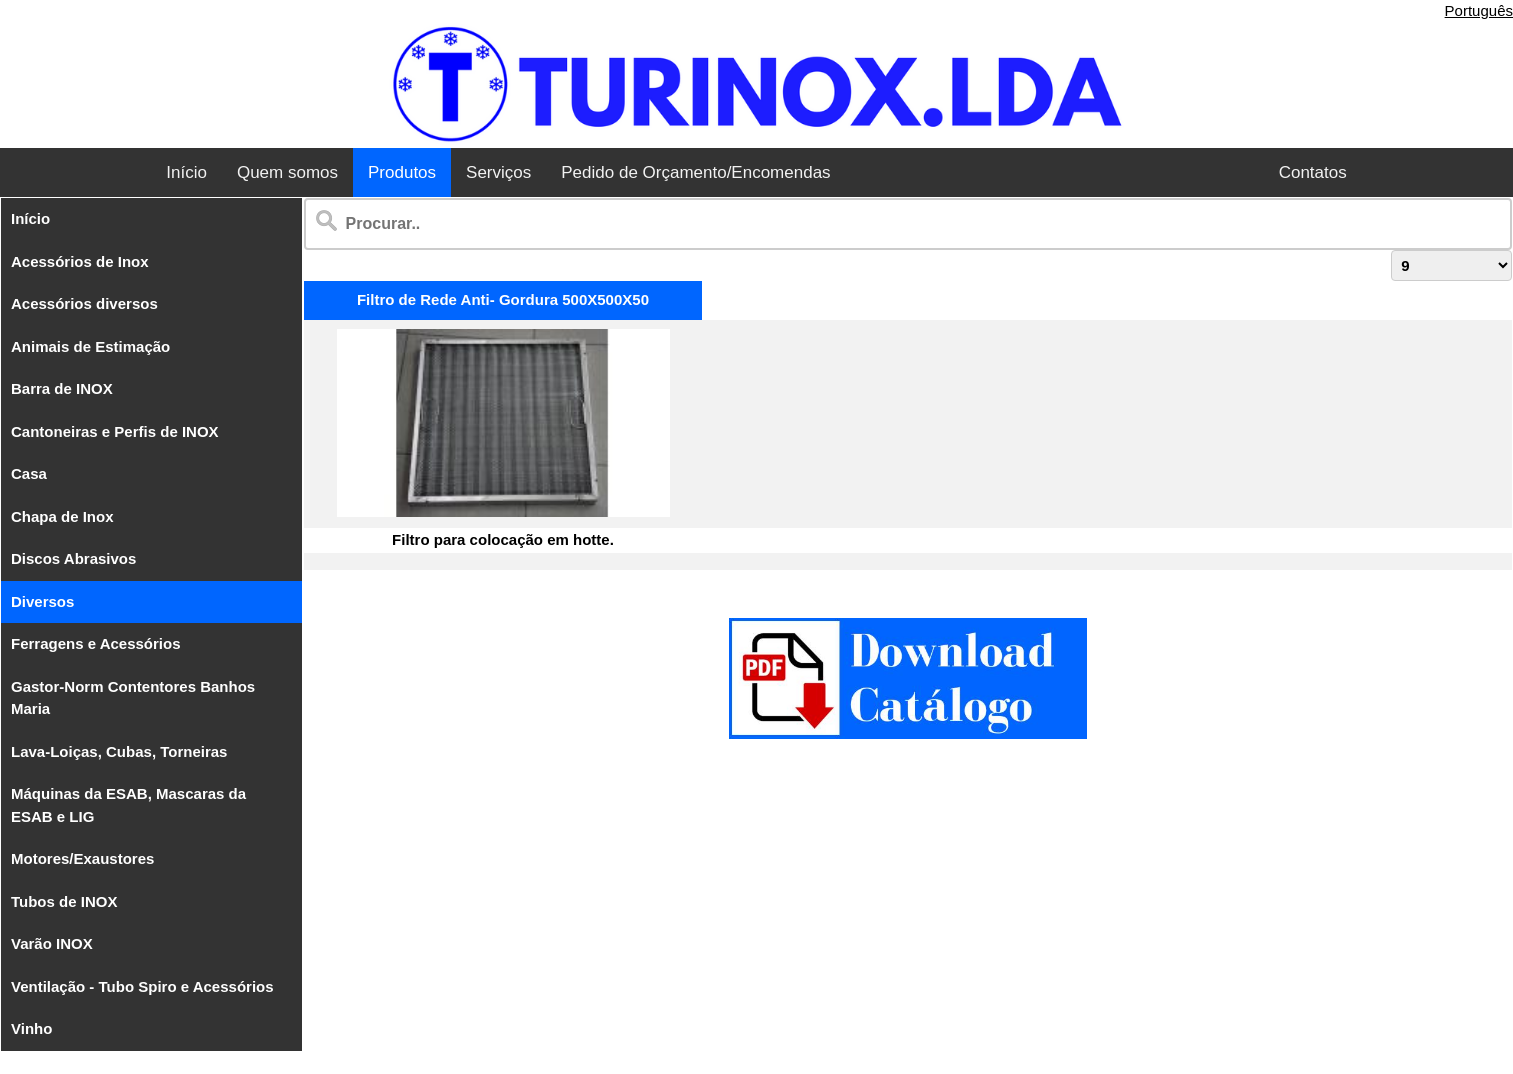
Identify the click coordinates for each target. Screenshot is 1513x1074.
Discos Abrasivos (73, 558)
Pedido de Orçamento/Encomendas (695, 172)
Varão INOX (52, 943)
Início (186, 172)
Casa (29, 473)
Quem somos (287, 172)
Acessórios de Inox (80, 261)
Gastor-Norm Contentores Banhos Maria (133, 698)
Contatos (1313, 172)
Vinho (31, 1028)
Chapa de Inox (62, 516)
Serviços (498, 172)
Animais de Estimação (90, 346)
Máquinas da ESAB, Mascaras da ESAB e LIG (128, 805)
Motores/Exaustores (82, 858)
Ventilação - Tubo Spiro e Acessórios (142, 986)
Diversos (42, 601)
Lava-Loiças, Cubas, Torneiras (119, 751)
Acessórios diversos (84, 303)
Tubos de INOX (64, 901)
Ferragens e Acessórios (96, 643)
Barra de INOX (62, 388)
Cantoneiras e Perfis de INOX (115, 431)
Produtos (402, 172)
